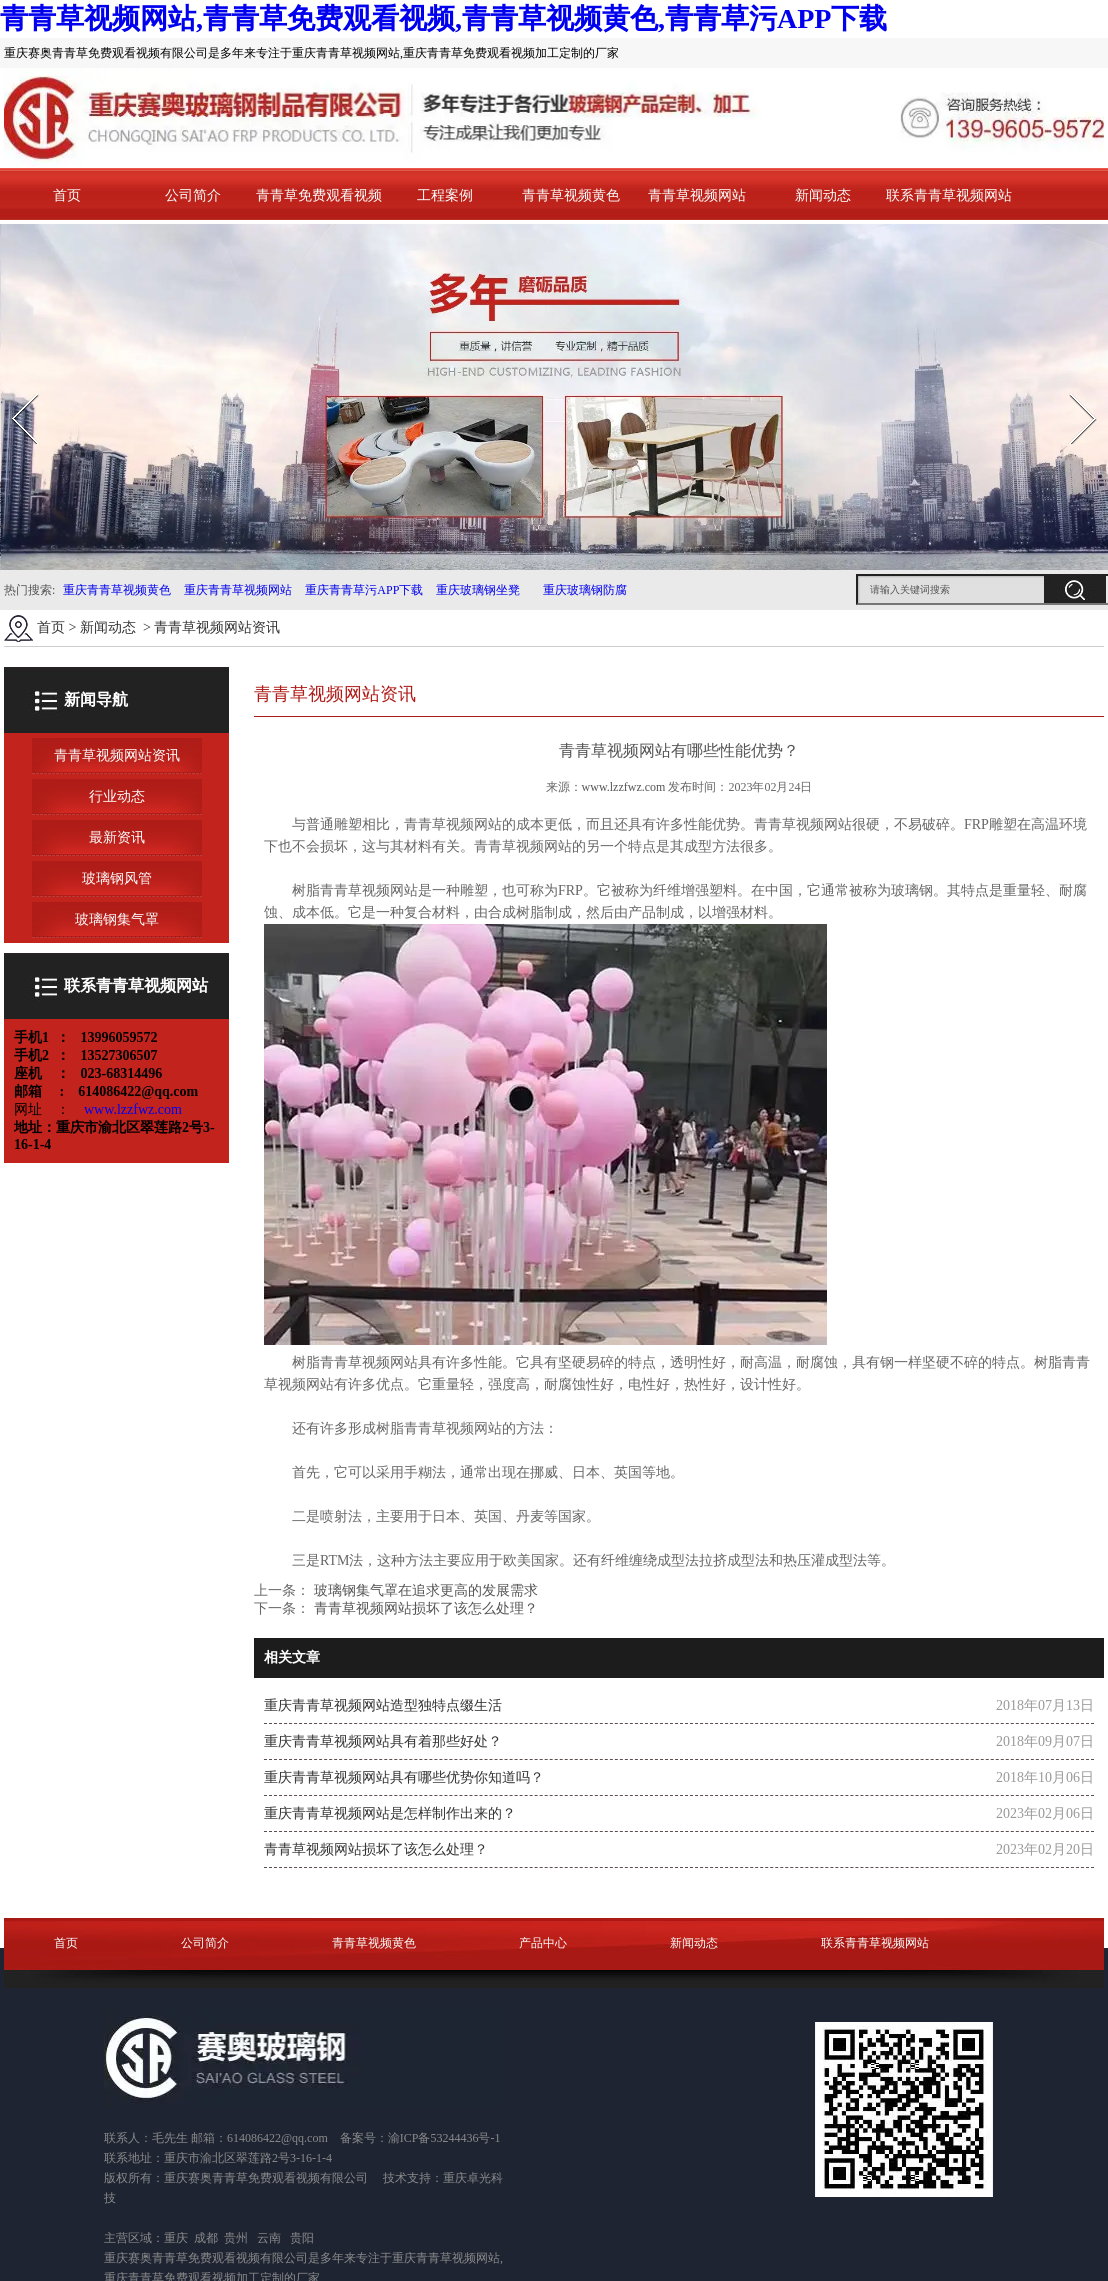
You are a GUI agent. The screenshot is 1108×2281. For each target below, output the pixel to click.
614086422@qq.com (277, 2138)
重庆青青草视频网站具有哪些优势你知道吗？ (404, 1777)
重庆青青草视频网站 (238, 590)
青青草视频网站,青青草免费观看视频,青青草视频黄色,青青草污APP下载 (443, 18)
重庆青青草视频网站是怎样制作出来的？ (390, 1813)
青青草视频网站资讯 (117, 755)
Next (1071, 387)
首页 (67, 195)
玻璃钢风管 (117, 878)
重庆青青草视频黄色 (117, 590)
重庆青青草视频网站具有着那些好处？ (383, 1741)
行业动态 (117, 796)
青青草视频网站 (697, 195)
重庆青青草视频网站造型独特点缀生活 (383, 1705)
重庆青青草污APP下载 (362, 590)
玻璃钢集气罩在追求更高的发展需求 (424, 1590)
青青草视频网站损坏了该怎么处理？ (424, 1608)
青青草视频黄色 (571, 195)
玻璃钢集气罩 (117, 919)
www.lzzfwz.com (624, 787)
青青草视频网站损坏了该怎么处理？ (376, 1849)
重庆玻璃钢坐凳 (476, 590)
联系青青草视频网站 (949, 195)
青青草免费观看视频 (319, 195)
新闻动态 (823, 195)
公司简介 (193, 195)
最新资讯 (117, 837)
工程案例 (445, 195)
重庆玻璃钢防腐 (585, 590)
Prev (13, 387)
